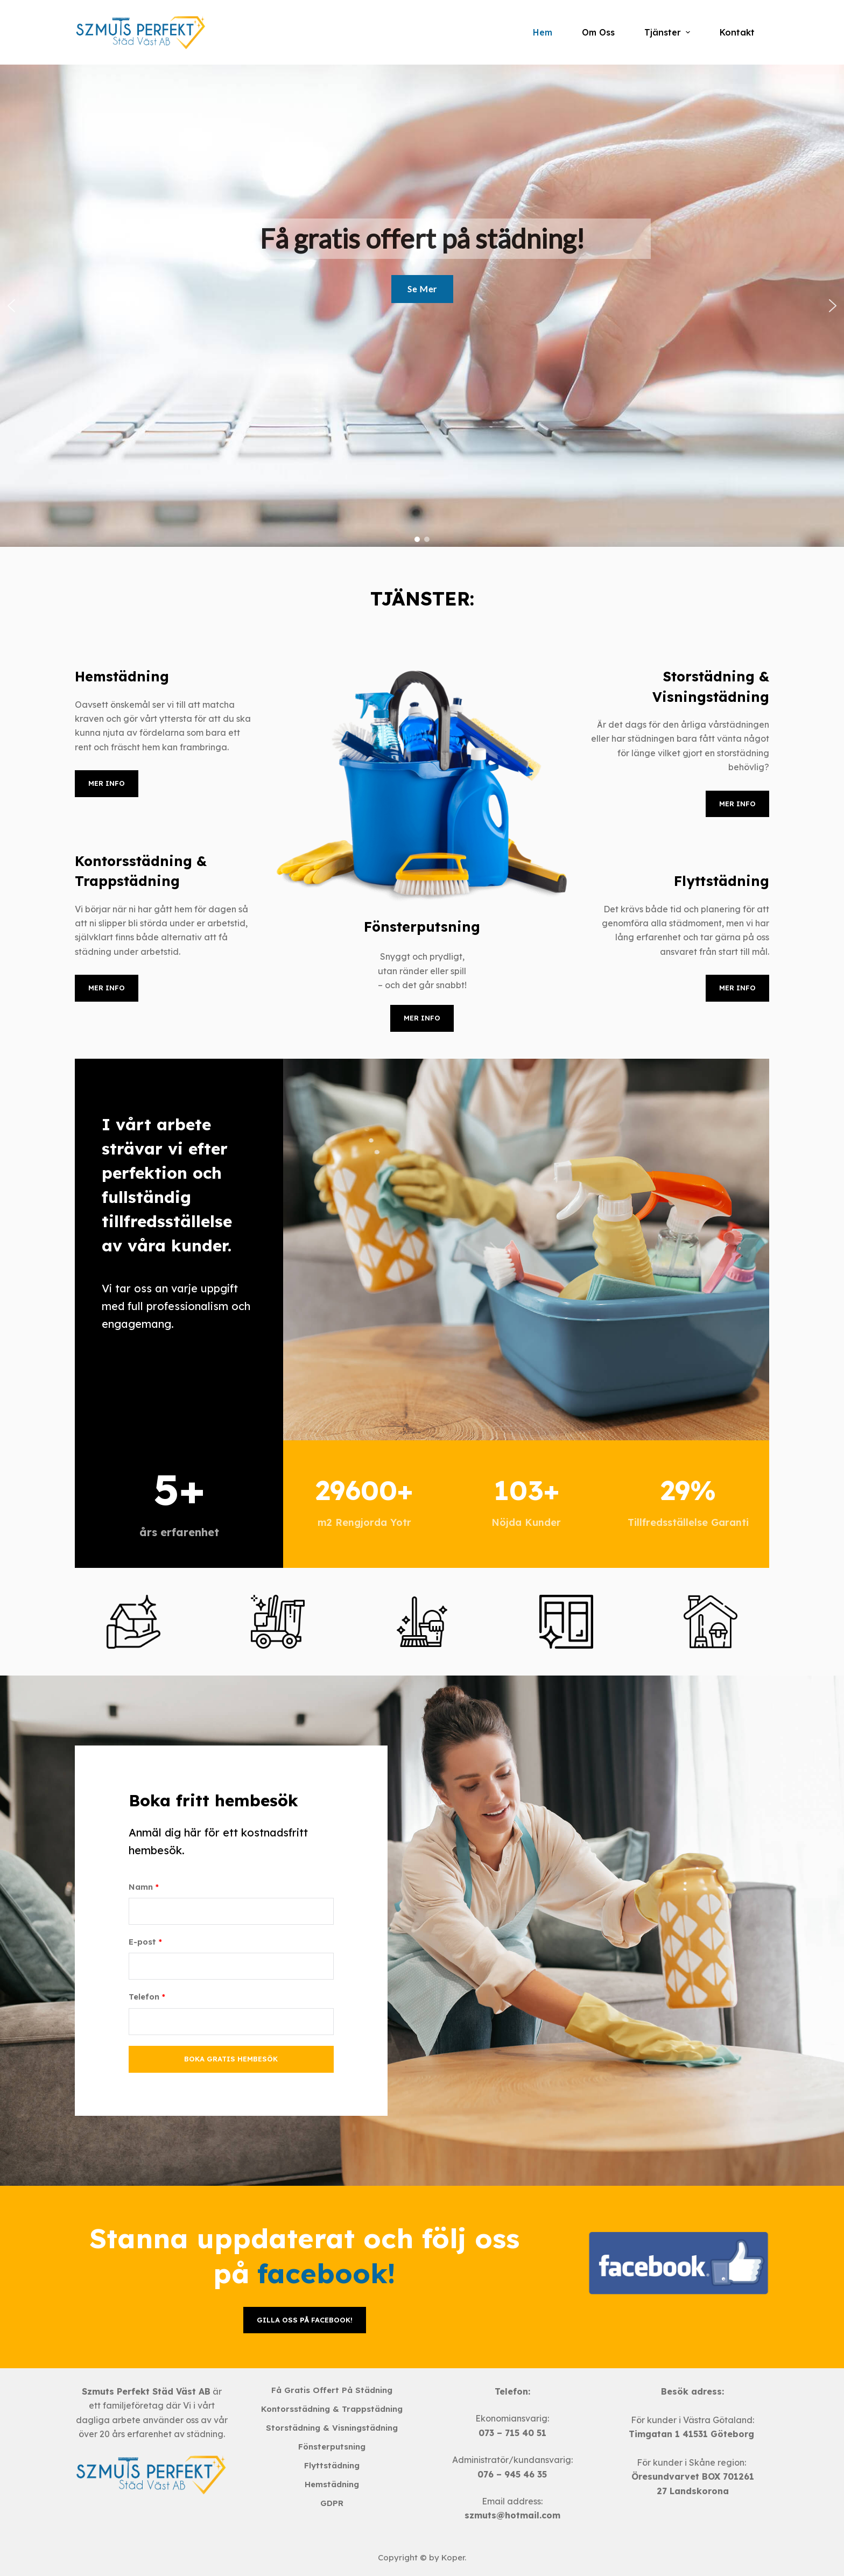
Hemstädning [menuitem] (332, 2484)
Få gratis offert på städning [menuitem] (331, 2390)
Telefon (147, 1996)
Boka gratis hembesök (231, 2058)
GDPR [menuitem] (331, 2503)
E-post (145, 1942)
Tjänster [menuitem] (668, 32)
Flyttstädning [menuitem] (332, 2465)
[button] (11, 305)
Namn (144, 1887)
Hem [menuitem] (542, 32)
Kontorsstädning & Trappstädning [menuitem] (332, 2409)
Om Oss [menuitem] (598, 32)
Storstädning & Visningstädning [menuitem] (332, 2428)
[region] (422, 306)
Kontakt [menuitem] (737, 32)
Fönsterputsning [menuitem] (331, 2446)
